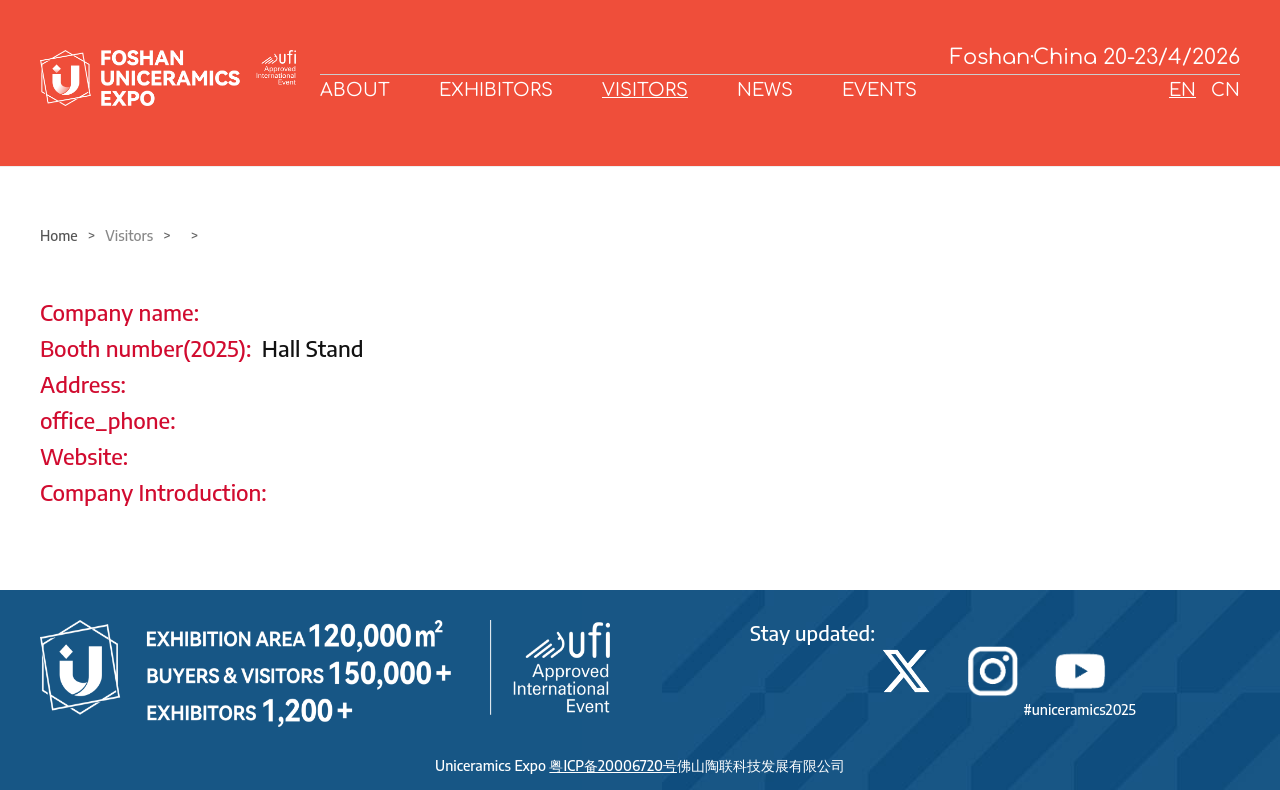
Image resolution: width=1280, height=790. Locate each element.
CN (1225, 90)
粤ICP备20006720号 (613, 765)
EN (1182, 90)
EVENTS (879, 90)
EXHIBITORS (496, 90)
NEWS (765, 90)
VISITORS (645, 90)
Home (59, 235)
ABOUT (355, 90)
